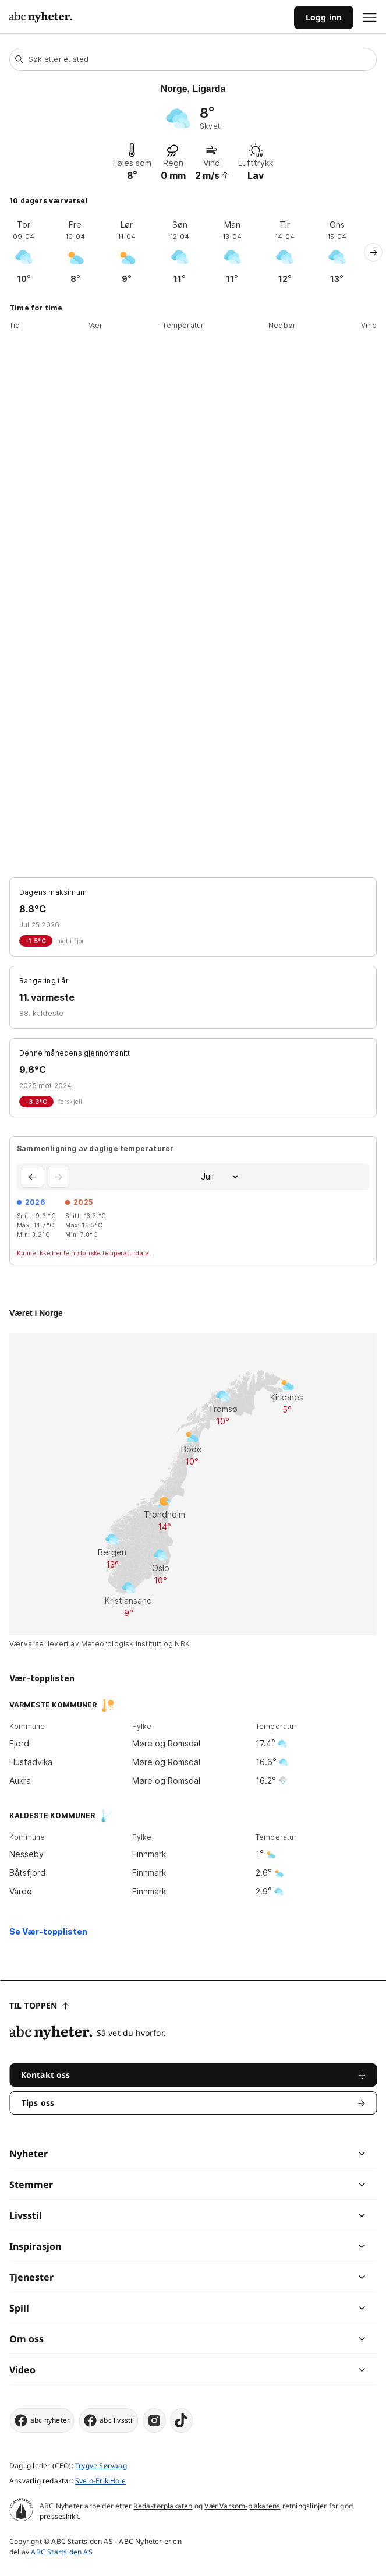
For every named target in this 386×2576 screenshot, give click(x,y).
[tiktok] (182, 2420)
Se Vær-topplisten (48, 1931)
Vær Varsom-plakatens (242, 2506)
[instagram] (154, 2420)
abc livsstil (108, 2420)
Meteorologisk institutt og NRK (135, 1643)
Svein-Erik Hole (100, 2481)
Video (22, 2369)
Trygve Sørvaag (101, 2466)
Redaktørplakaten (162, 2506)
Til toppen (39, 2005)
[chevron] (277, 2153)
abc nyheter (41, 2420)
